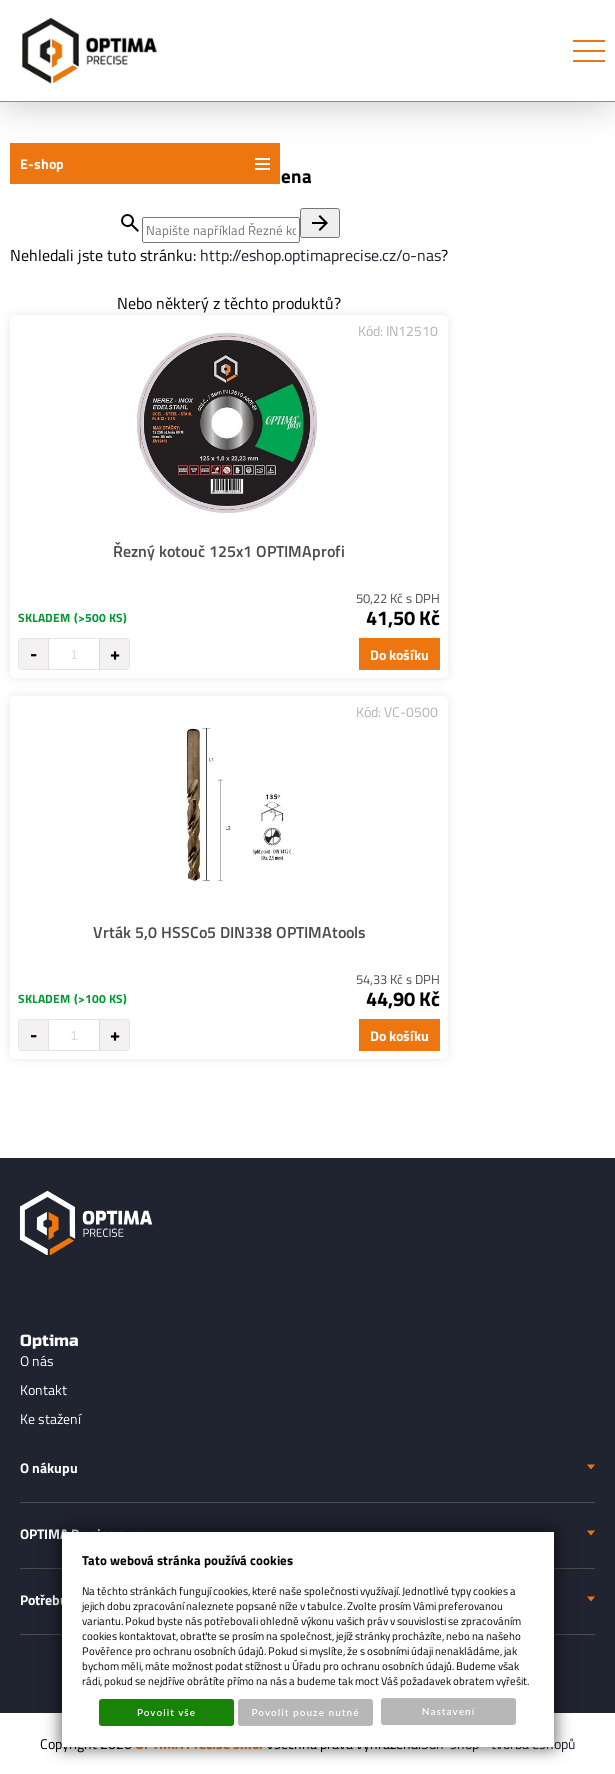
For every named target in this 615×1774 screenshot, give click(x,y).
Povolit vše (166, 1712)
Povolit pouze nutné (305, 1712)
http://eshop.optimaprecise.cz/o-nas (320, 255)
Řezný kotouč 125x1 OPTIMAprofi (229, 551)
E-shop (42, 163)
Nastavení (448, 1711)
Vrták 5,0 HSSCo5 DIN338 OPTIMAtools (229, 932)
